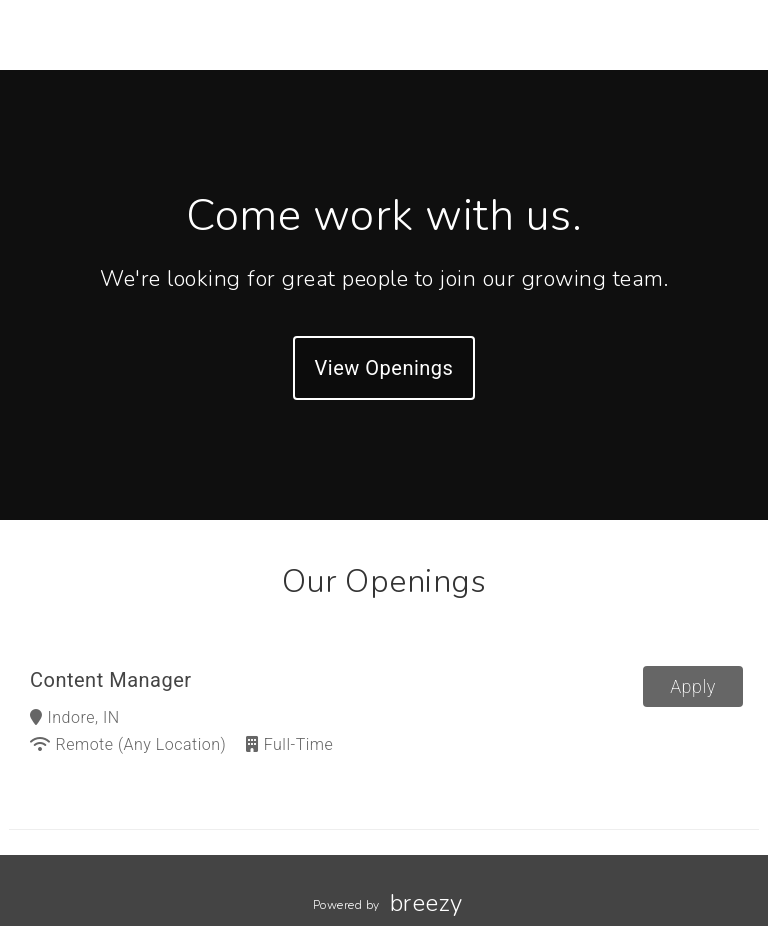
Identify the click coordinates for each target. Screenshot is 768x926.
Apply (693, 686)
